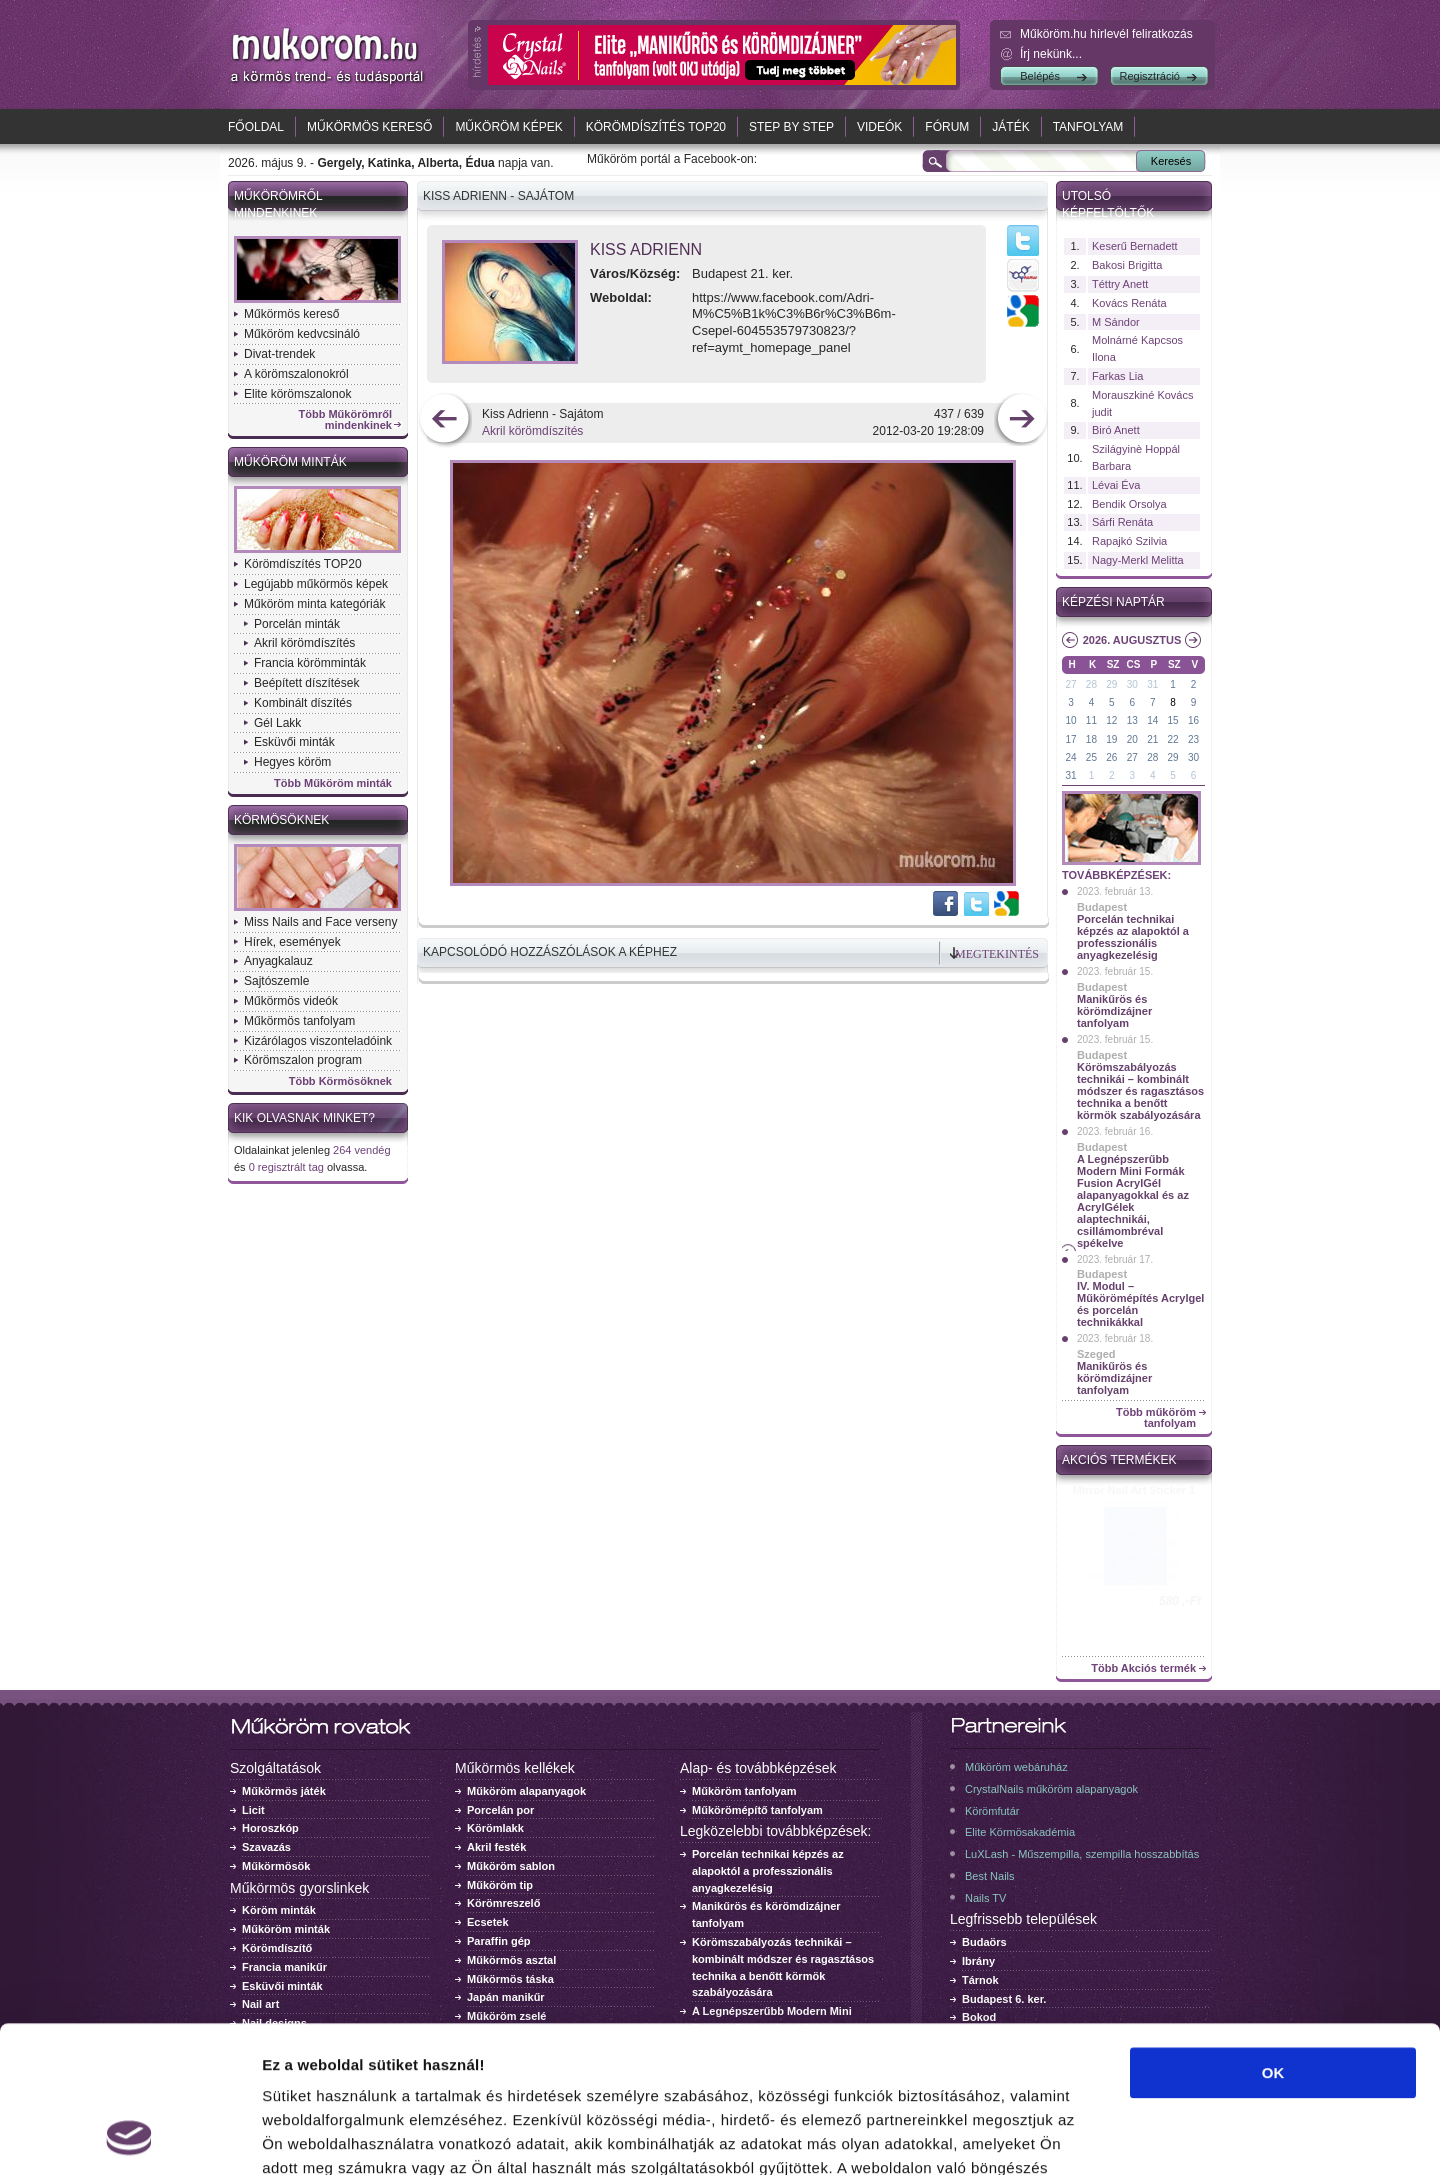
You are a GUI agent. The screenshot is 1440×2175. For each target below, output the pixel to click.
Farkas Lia (1117, 376)
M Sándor (1116, 322)
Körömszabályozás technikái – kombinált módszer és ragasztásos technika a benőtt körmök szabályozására (1140, 1091)
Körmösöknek (281, 820)
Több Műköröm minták (333, 783)
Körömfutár (992, 1811)
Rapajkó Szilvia (1129, 541)
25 (1091, 757)
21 (1152, 739)
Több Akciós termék (1143, 1668)
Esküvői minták (294, 742)
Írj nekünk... (1051, 54)
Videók (879, 127)
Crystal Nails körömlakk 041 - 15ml (1134, 1496)
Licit (253, 1810)
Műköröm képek (508, 127)
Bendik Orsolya (1129, 504)
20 (1132, 739)
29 (1111, 684)
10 (1070, 720)
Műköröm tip (500, 1885)
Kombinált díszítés (303, 703)
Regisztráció (1149, 76)
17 (1070, 739)
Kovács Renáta (1129, 303)
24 (1070, 757)
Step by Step (791, 127)
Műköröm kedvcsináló (302, 334)
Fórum (947, 127)
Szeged (1096, 1354)
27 (1070, 684)
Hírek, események (292, 942)
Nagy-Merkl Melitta (1138, 560)
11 (1091, 720)
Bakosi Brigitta (1127, 265)
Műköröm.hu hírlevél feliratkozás (1106, 34)
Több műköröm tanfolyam (1156, 1418)
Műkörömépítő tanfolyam (757, 1810)
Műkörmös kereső (369, 127)
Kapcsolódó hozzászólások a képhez (550, 952)
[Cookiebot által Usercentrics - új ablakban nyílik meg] (129, 2136)
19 (1111, 739)
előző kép (444, 420)
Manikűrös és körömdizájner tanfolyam (1114, 1011)
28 (1091, 684)
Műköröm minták (290, 462)
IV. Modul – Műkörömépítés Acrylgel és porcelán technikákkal (1140, 1304)
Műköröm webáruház (1016, 1767)
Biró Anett (1116, 430)
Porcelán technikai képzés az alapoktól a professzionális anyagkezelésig (1133, 937)
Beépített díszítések (306, 683)
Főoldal (256, 127)
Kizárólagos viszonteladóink (318, 1041)
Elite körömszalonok (297, 394)
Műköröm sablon (511, 1866)
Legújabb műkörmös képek (316, 584)
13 (1132, 720)
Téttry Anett (1120, 284)
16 (1193, 720)
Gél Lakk (277, 723)
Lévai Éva (1116, 485)
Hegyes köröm (292, 762)
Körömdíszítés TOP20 (656, 127)
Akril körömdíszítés (304, 643)
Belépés (1040, 76)
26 (1111, 757)
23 (1193, 739)
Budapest (1102, 907)
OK (1273, 1935)
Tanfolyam (1088, 127)
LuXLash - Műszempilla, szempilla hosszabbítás (1082, 1854)
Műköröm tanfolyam (744, 1791)
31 (1152, 684)
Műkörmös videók (291, 1001)
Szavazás (266, 1847)
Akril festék (496, 1847)
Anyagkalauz (278, 961)
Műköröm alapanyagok (526, 1791)
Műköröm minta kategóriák (314, 604)
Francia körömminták (310, 663)
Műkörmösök (276, 1866)
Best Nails (990, 1876)
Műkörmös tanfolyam (299, 1021)
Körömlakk (495, 1828)
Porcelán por (500, 1810)
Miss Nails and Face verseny (320, 922)
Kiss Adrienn (646, 249)
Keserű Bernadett (1135, 246)
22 (1173, 739)
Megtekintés (997, 954)
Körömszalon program (303, 1060)
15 (1173, 720)
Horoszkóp (270, 1828)
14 (1152, 720)
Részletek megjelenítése (1136, 2135)
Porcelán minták (297, 624)
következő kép (1021, 420)
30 (1132, 684)
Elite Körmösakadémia (1020, 1832)
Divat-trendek (279, 354)
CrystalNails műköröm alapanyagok (1051, 1789)
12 (1111, 720)
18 (1091, 739)
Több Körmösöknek (340, 1081)
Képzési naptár (1113, 602)
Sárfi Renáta (1122, 522)
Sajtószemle (276, 981)
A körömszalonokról (296, 374)
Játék (1010, 127)
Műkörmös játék (284, 1791)
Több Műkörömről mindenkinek (346, 420)
